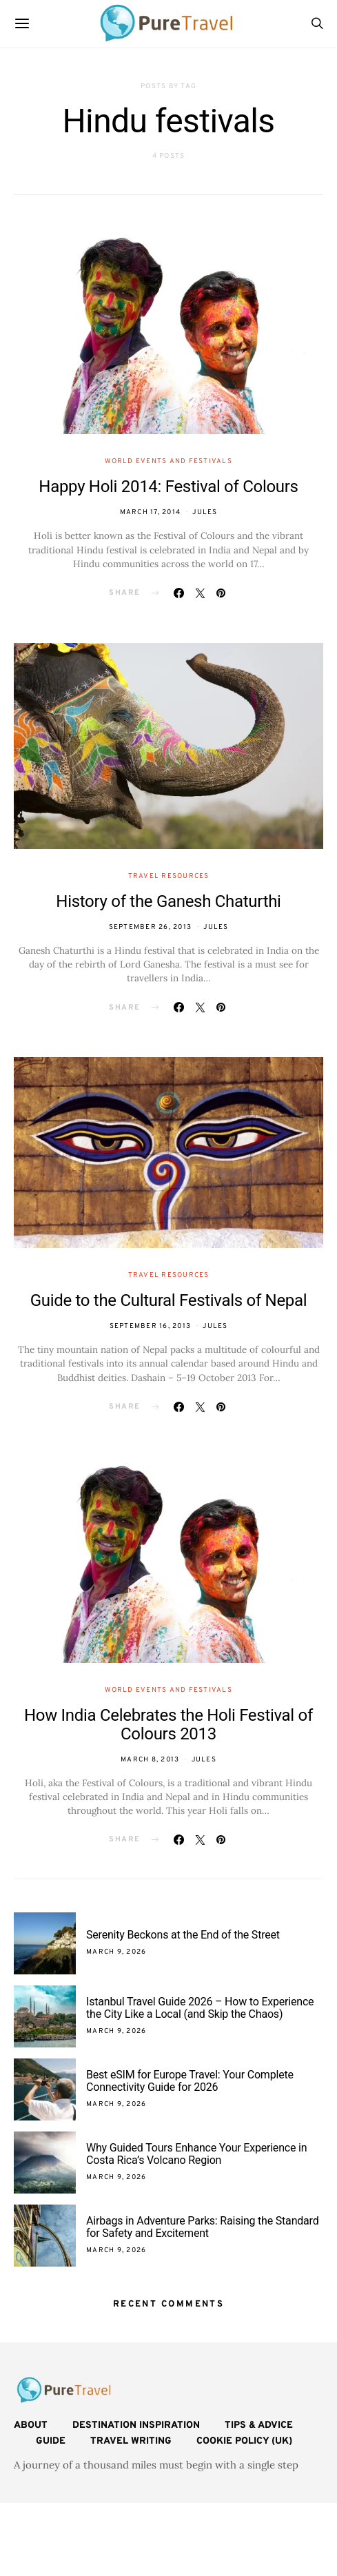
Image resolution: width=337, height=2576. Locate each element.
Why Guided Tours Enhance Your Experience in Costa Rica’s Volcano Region (196, 2154)
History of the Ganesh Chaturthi (168, 901)
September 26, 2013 (150, 927)
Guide (50, 2441)
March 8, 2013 (150, 1759)
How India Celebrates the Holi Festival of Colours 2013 (168, 1725)
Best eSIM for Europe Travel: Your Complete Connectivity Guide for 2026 (190, 2081)
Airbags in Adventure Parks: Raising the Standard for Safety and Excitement (202, 2227)
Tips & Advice (259, 2425)
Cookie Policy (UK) (244, 2441)
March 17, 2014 (150, 512)
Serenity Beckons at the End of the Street (183, 1934)
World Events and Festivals (168, 461)
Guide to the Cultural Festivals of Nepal (168, 1300)
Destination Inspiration (136, 2425)
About (31, 2425)
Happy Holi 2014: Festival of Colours (168, 486)
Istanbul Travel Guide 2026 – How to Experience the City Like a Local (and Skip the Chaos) (200, 2008)
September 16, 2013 (151, 1326)
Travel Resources (169, 876)
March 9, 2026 (116, 1952)
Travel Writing (131, 2441)
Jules (204, 512)
